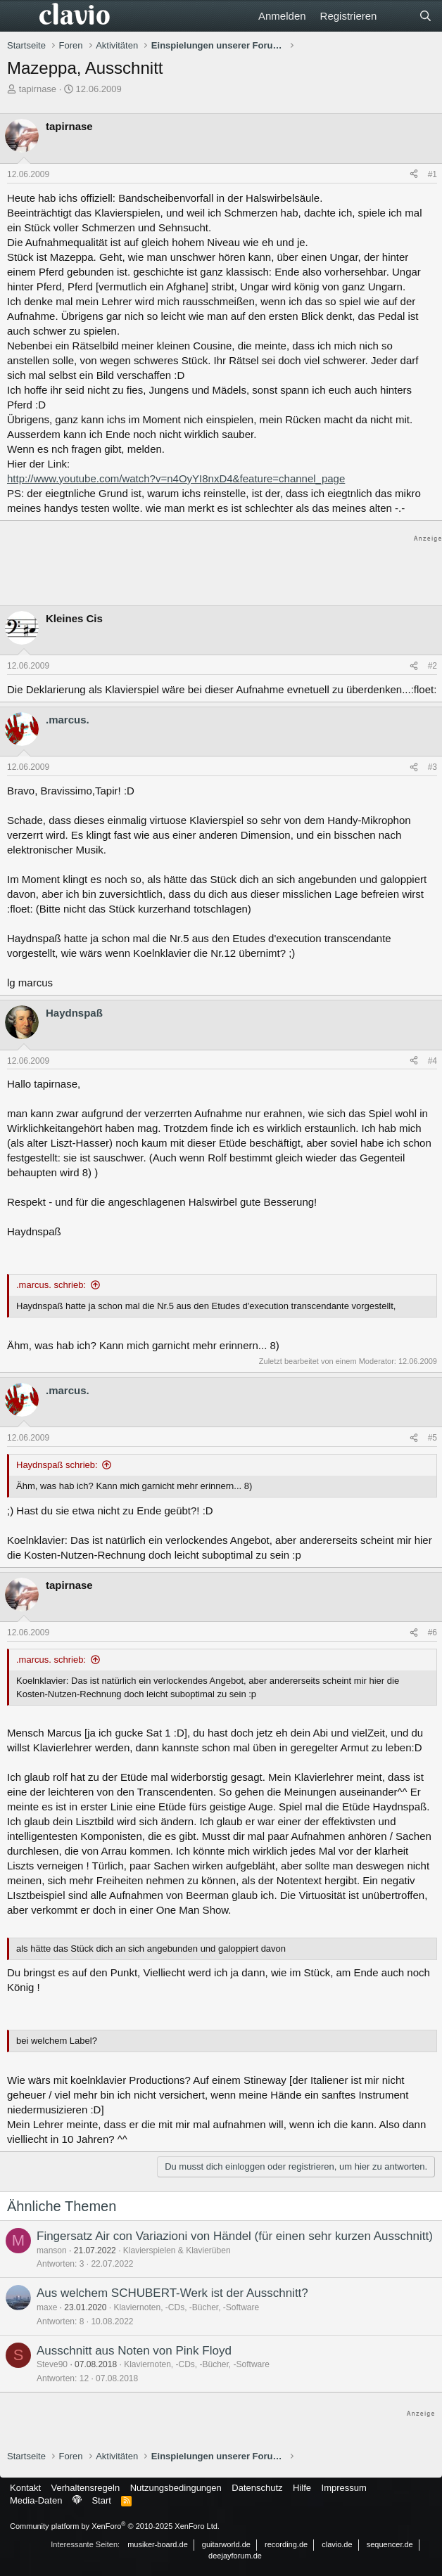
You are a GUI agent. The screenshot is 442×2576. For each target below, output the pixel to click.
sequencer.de (390, 2544)
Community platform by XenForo (115, 2526)
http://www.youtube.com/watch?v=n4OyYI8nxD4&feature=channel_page (176, 478)
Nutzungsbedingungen (176, 2487)
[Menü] (19, 16)
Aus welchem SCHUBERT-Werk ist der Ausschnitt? (172, 2293)
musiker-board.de (157, 2544)
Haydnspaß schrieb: (57, 1465)
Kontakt (25, 2487)
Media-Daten (36, 2500)
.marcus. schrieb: (51, 1285)
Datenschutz (257, 2487)
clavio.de (337, 2544)
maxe (47, 2307)
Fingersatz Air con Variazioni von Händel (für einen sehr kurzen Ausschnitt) (235, 2236)
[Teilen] (414, 175)
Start (100, 2500)
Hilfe (302, 2487)
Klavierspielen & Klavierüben (177, 2250)
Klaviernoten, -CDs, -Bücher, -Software (186, 2307)
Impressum (344, 2487)
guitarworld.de (226, 2544)
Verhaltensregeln (85, 2487)
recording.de (286, 2544)
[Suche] (425, 16)
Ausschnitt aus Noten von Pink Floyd (134, 2350)
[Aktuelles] (397, 16)
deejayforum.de (235, 2555)
